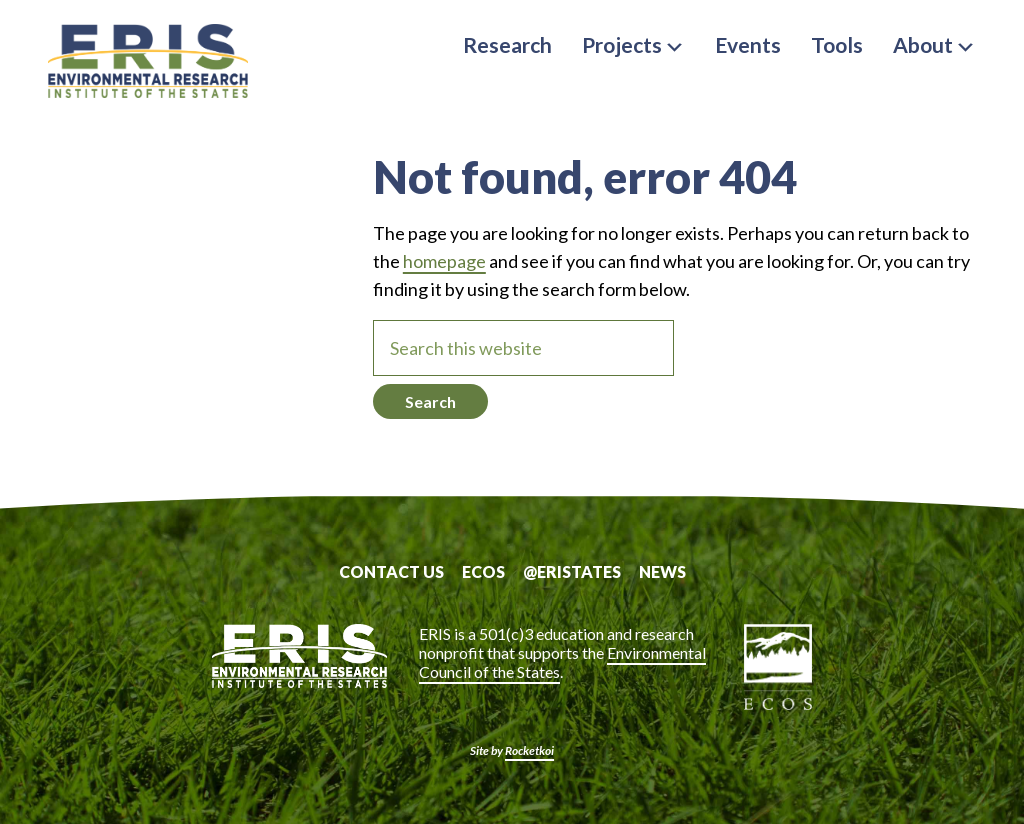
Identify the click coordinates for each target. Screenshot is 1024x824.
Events (748, 44)
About (934, 44)
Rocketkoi (529, 750)
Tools (837, 44)
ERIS (148, 63)
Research (507, 44)
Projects (633, 44)
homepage (444, 261)
